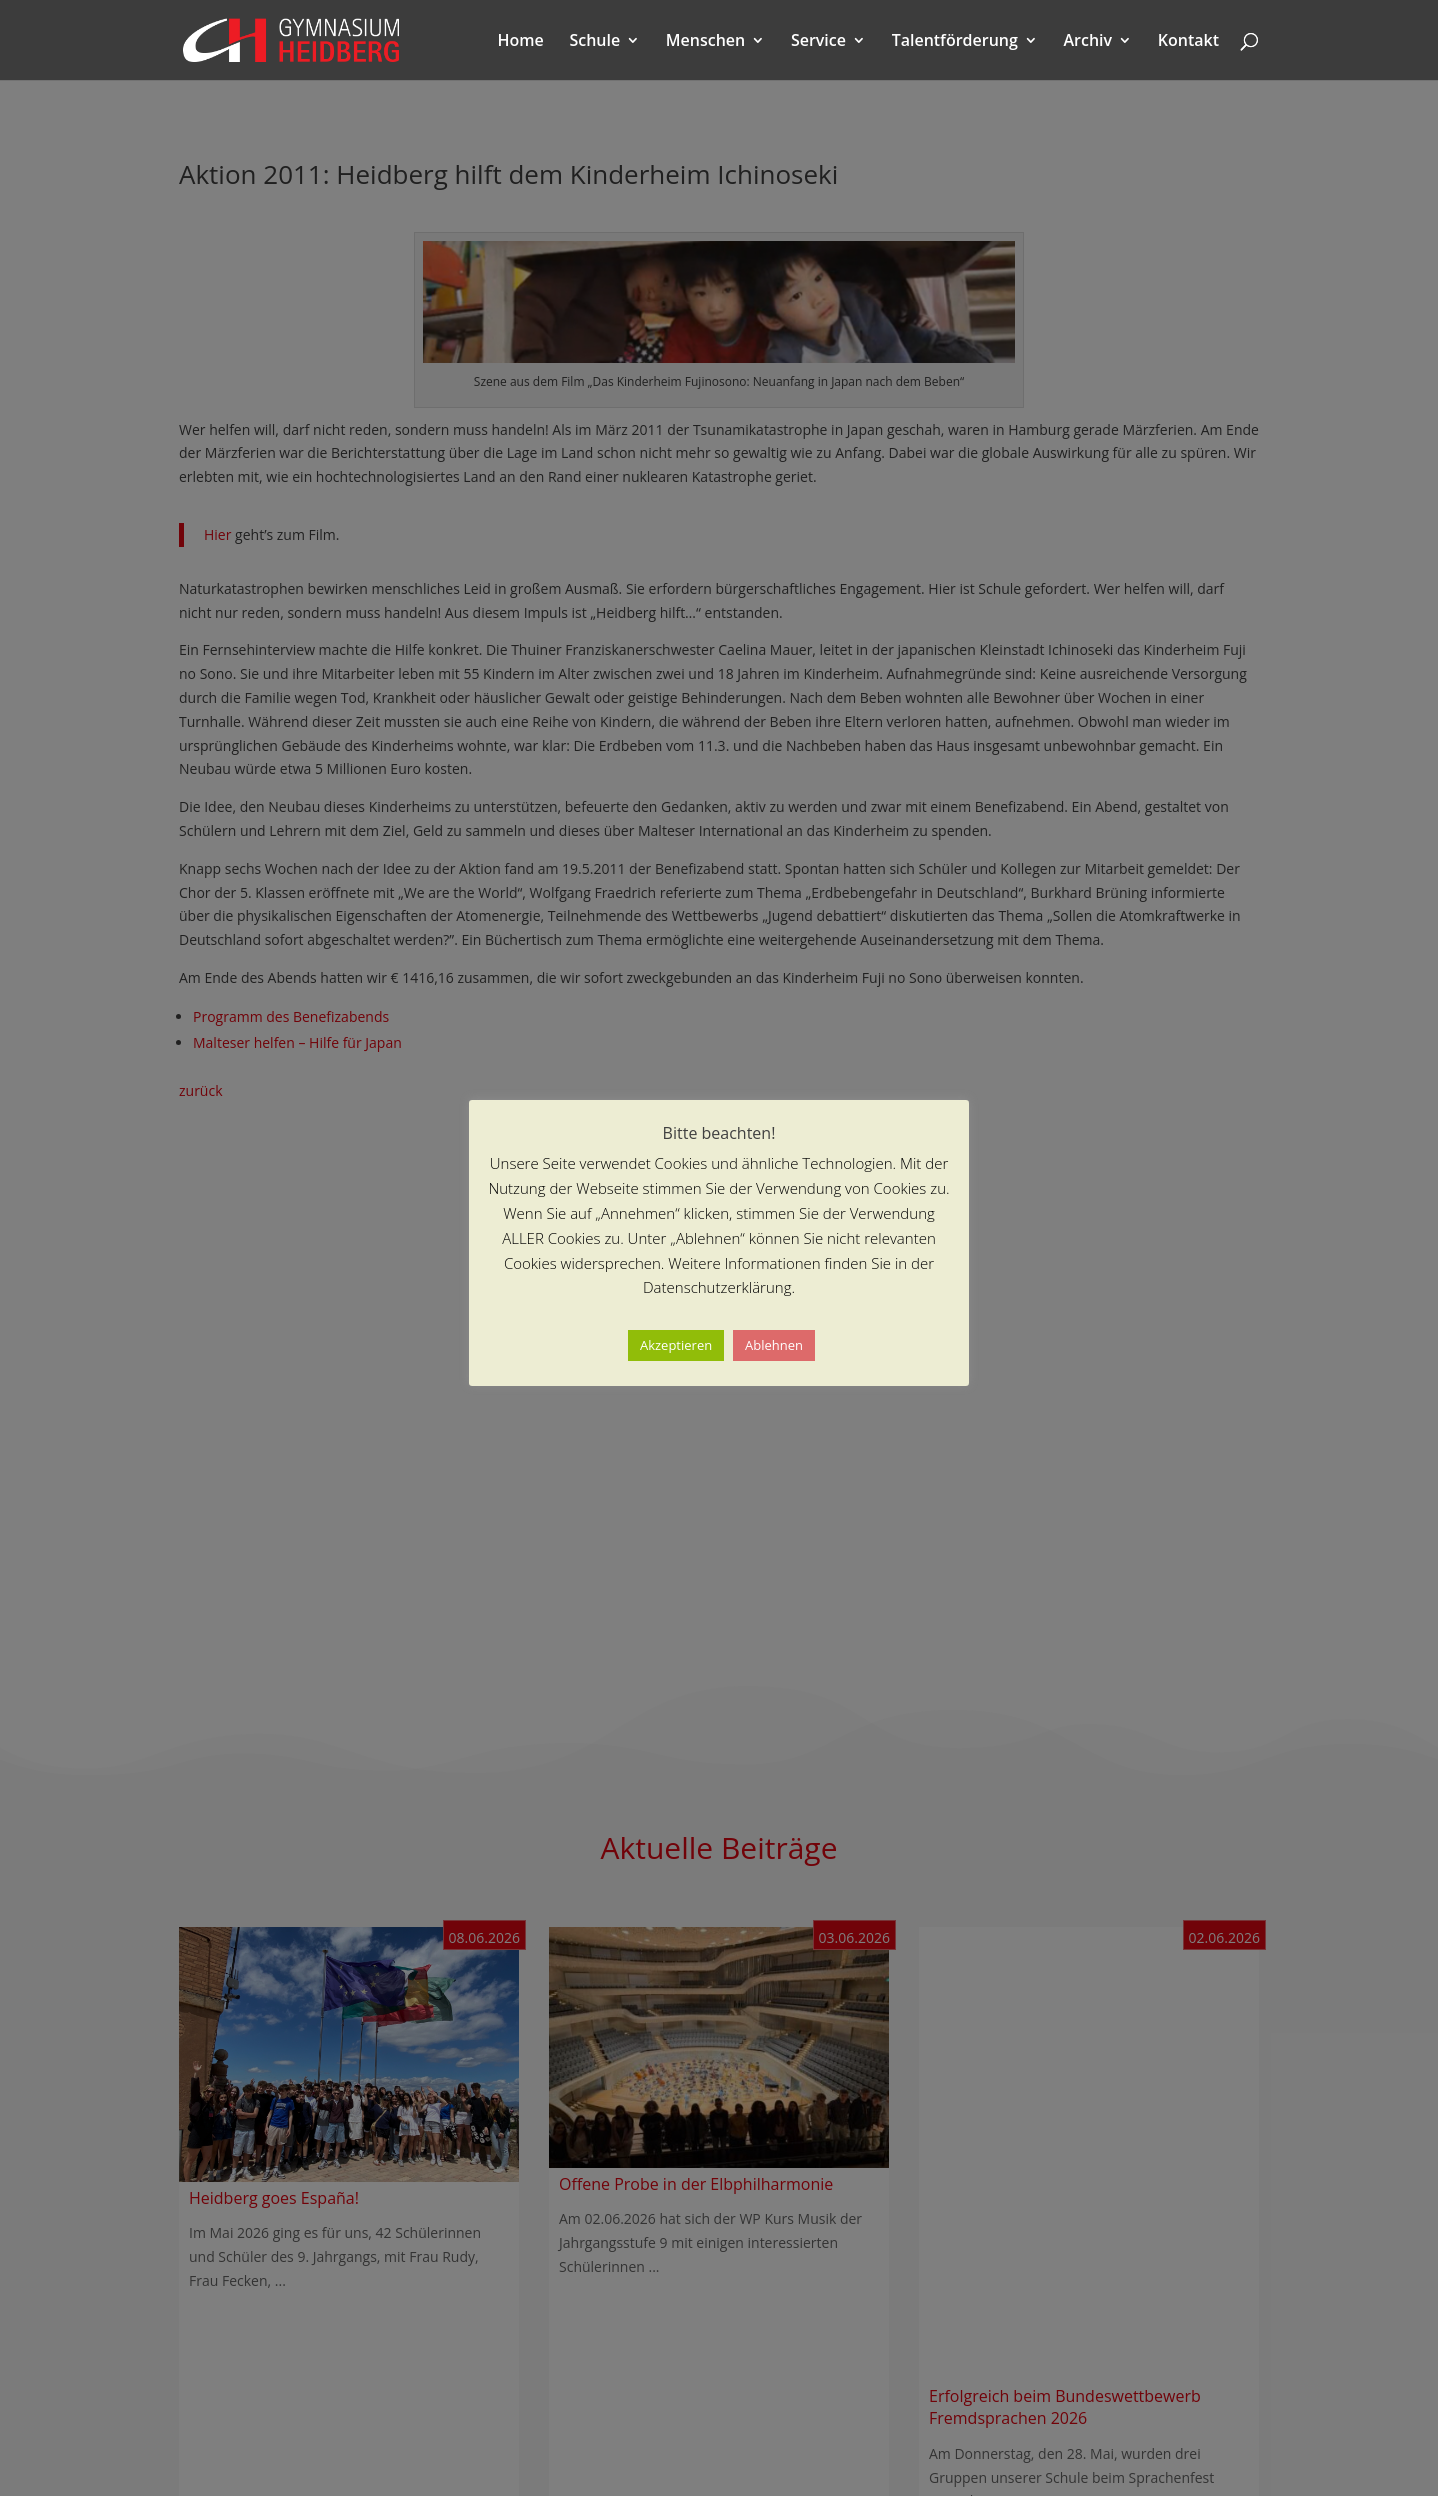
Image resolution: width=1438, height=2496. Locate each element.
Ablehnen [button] (774, 1345)
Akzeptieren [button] (676, 1345)
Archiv (1088, 42)
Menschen (705, 42)
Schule (594, 42)
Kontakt (1188, 42)
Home (521, 42)
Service (818, 42)
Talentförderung (955, 42)
